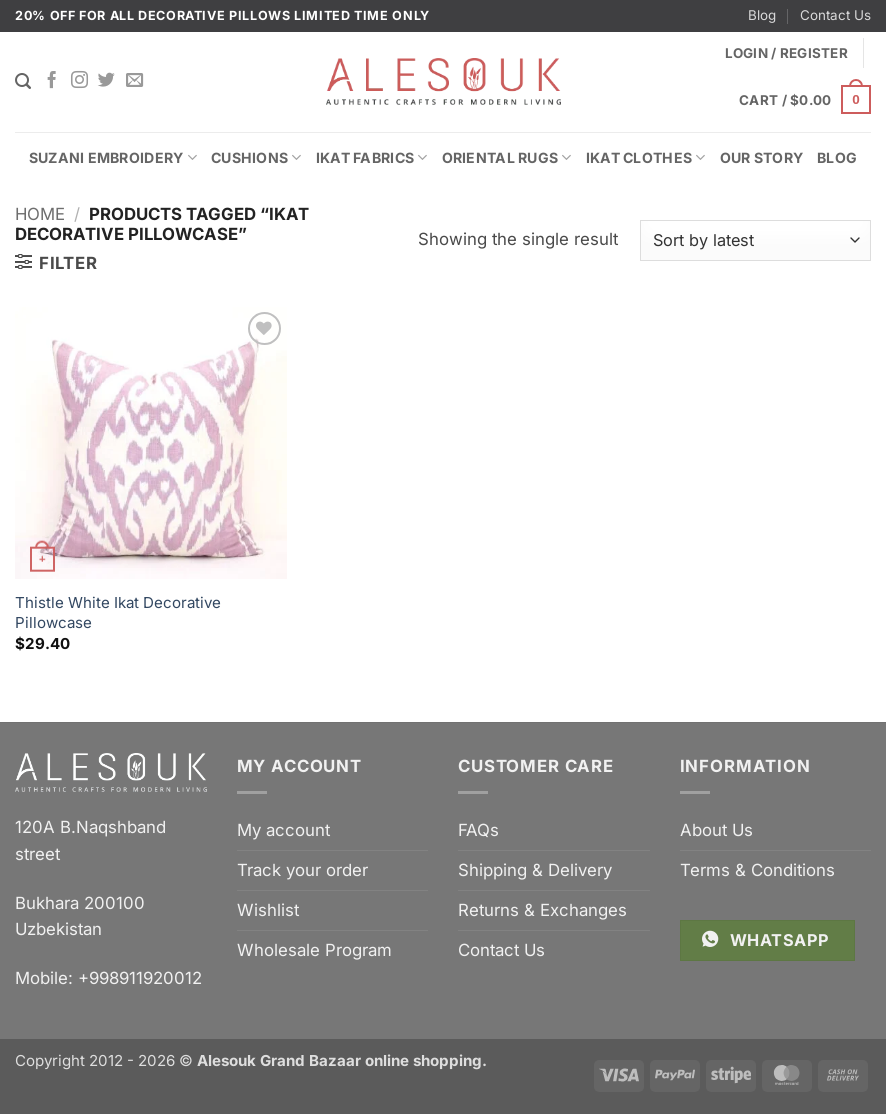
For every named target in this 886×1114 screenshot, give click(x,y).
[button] (805, 100)
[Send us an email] (134, 81)
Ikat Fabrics (372, 157)
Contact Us (835, 15)
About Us (716, 830)
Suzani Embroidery (113, 157)
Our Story (762, 157)
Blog (762, 15)
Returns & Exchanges (542, 910)
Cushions (256, 157)
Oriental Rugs (507, 157)
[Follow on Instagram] (79, 81)
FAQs (478, 830)
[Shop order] (755, 240)
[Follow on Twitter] (106, 81)
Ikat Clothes (646, 157)
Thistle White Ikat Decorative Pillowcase (118, 612)
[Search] (23, 81)
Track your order (302, 870)
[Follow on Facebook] (51, 81)
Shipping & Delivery (535, 870)
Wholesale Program (314, 950)
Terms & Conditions (757, 870)
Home (40, 214)
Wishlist (268, 910)
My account (283, 830)
